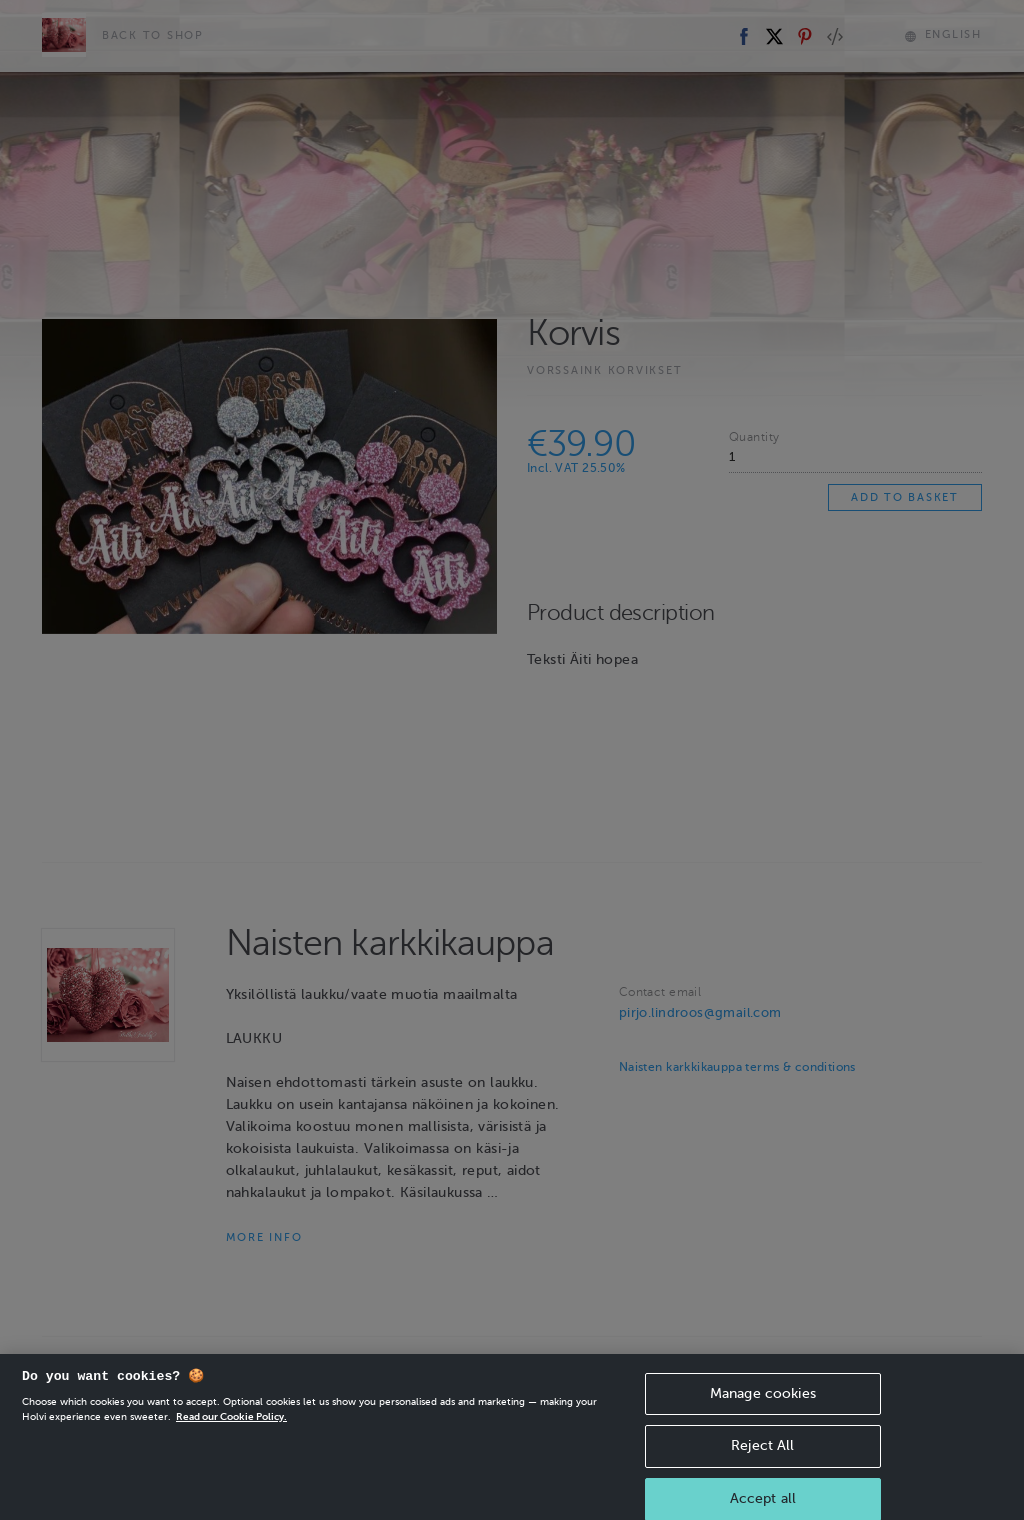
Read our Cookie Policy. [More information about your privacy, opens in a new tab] (231, 1435)
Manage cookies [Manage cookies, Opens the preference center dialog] (763, 1412)
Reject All (762, 1465)
